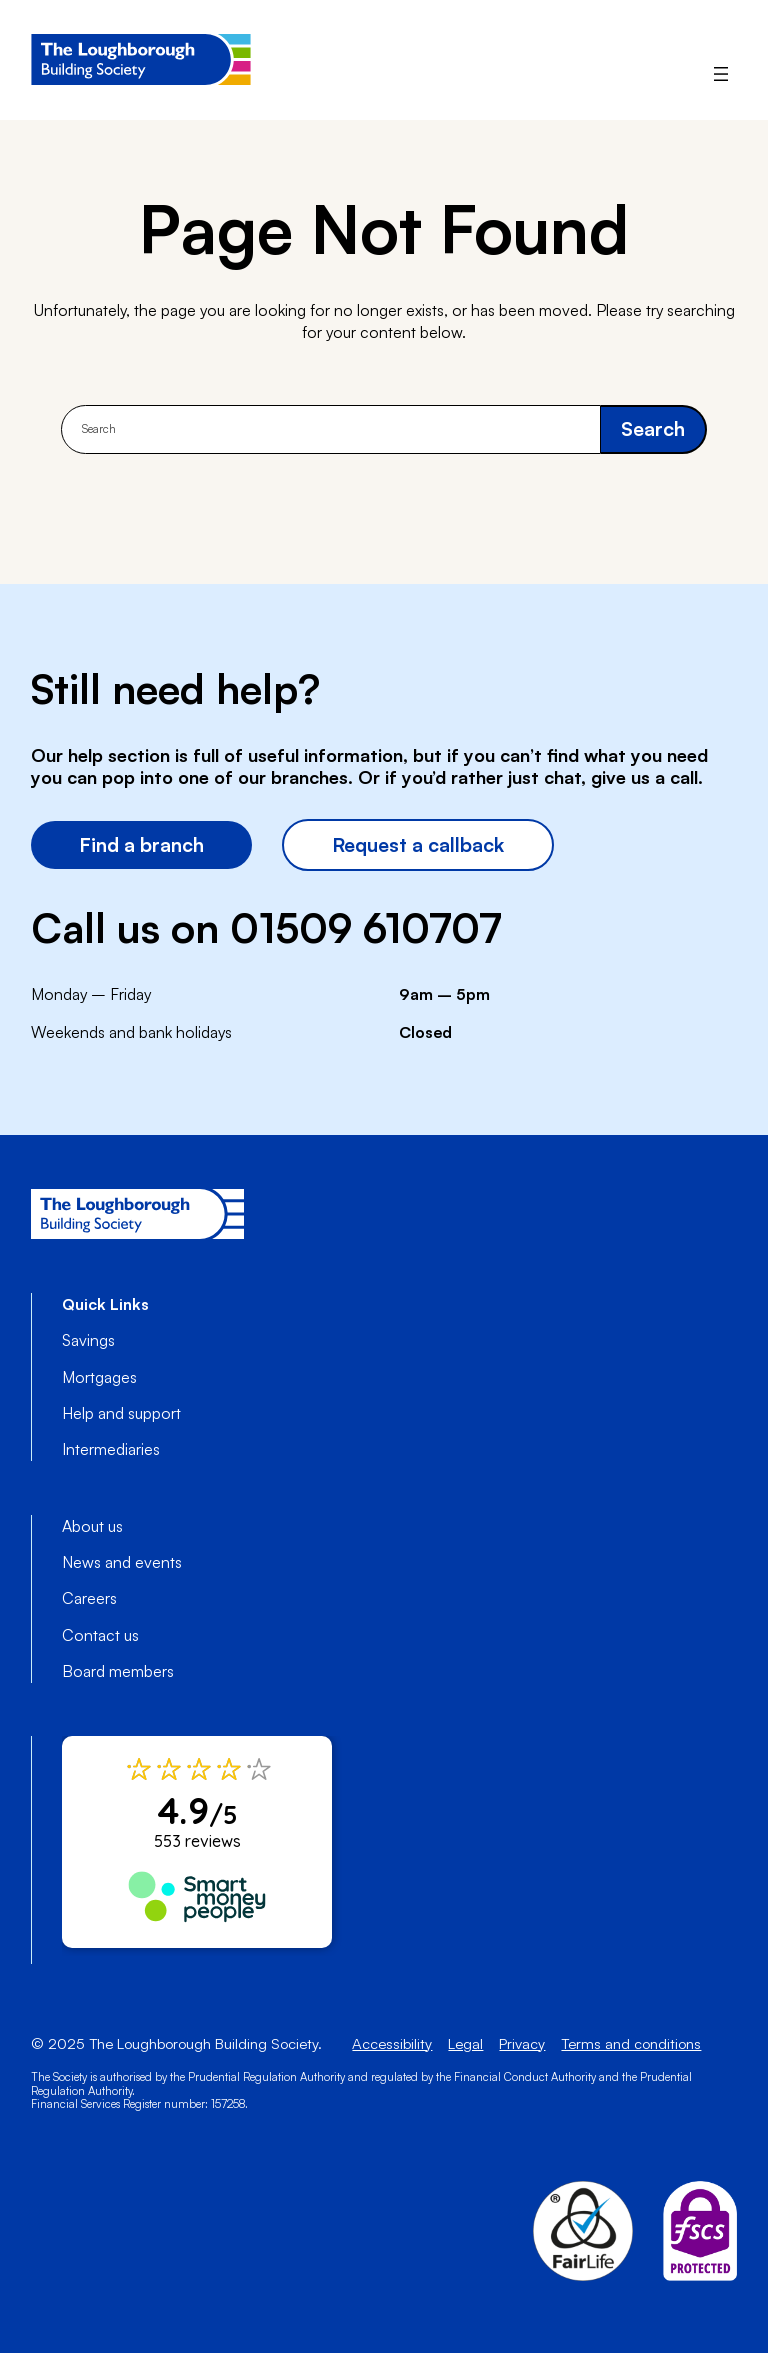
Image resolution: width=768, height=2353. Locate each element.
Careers (89, 1598)
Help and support (121, 1413)
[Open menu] (721, 74)
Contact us (100, 1635)
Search (653, 428)
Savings (88, 1340)
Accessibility (392, 2043)
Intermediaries (111, 1449)
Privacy (522, 2043)
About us (92, 1526)
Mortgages (99, 1377)
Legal (465, 2043)
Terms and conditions (631, 2043)
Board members (118, 1671)
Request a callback (418, 844)
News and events (122, 1562)
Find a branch (141, 844)
